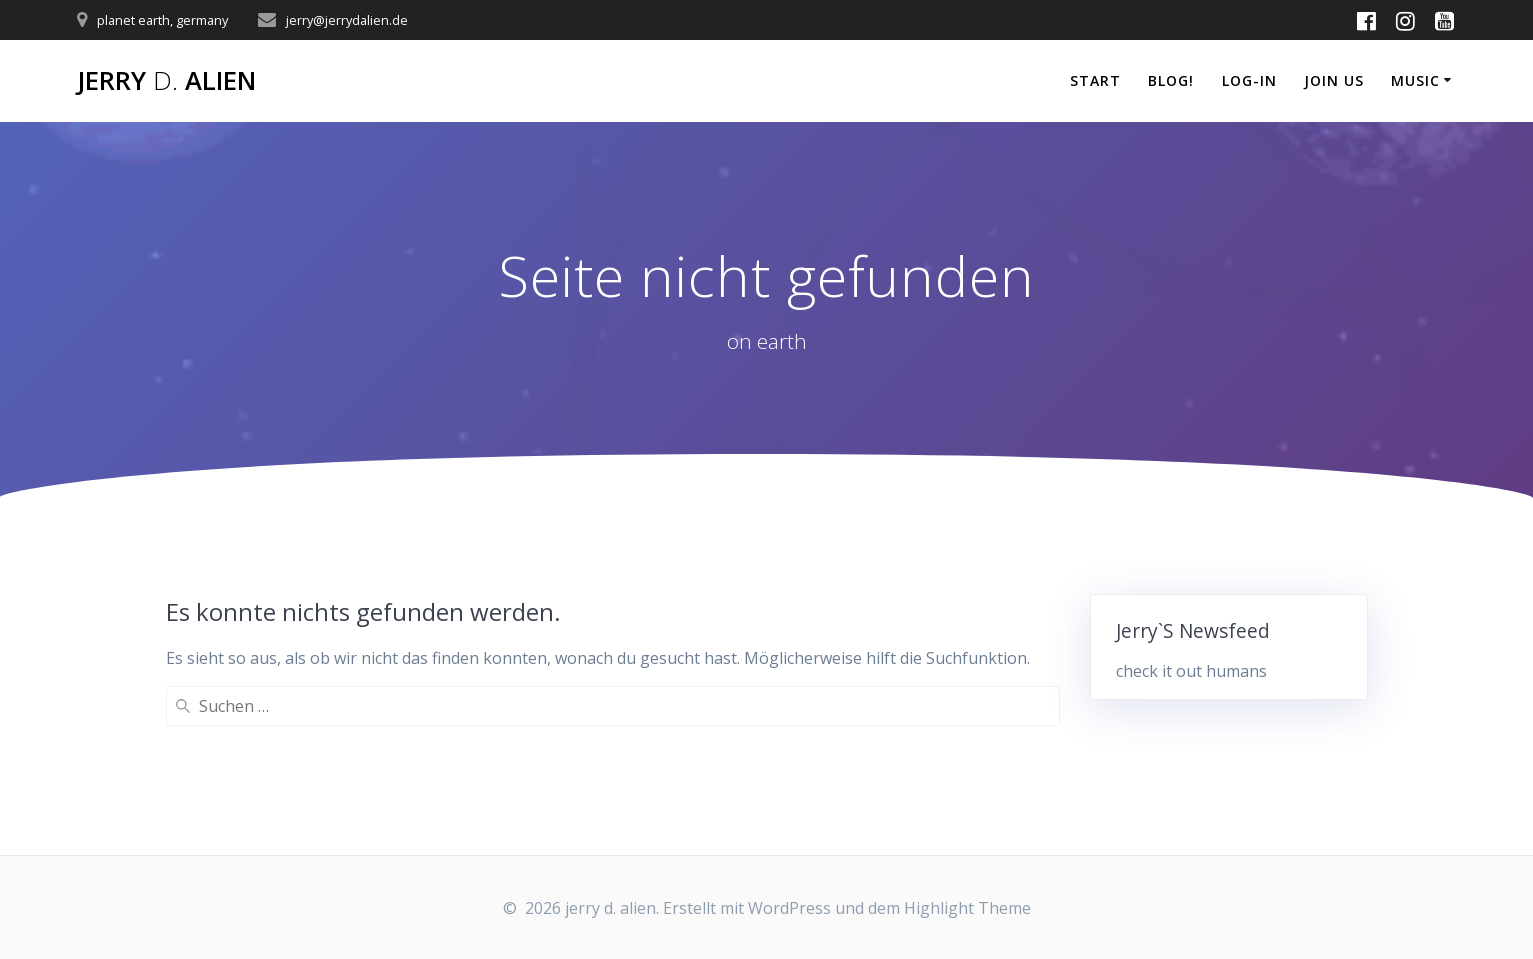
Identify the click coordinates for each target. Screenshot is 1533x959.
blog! (1171, 80)
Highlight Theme (967, 908)
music (1415, 80)
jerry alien (166, 81)
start (1095, 80)
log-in (1249, 80)
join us (1334, 80)
